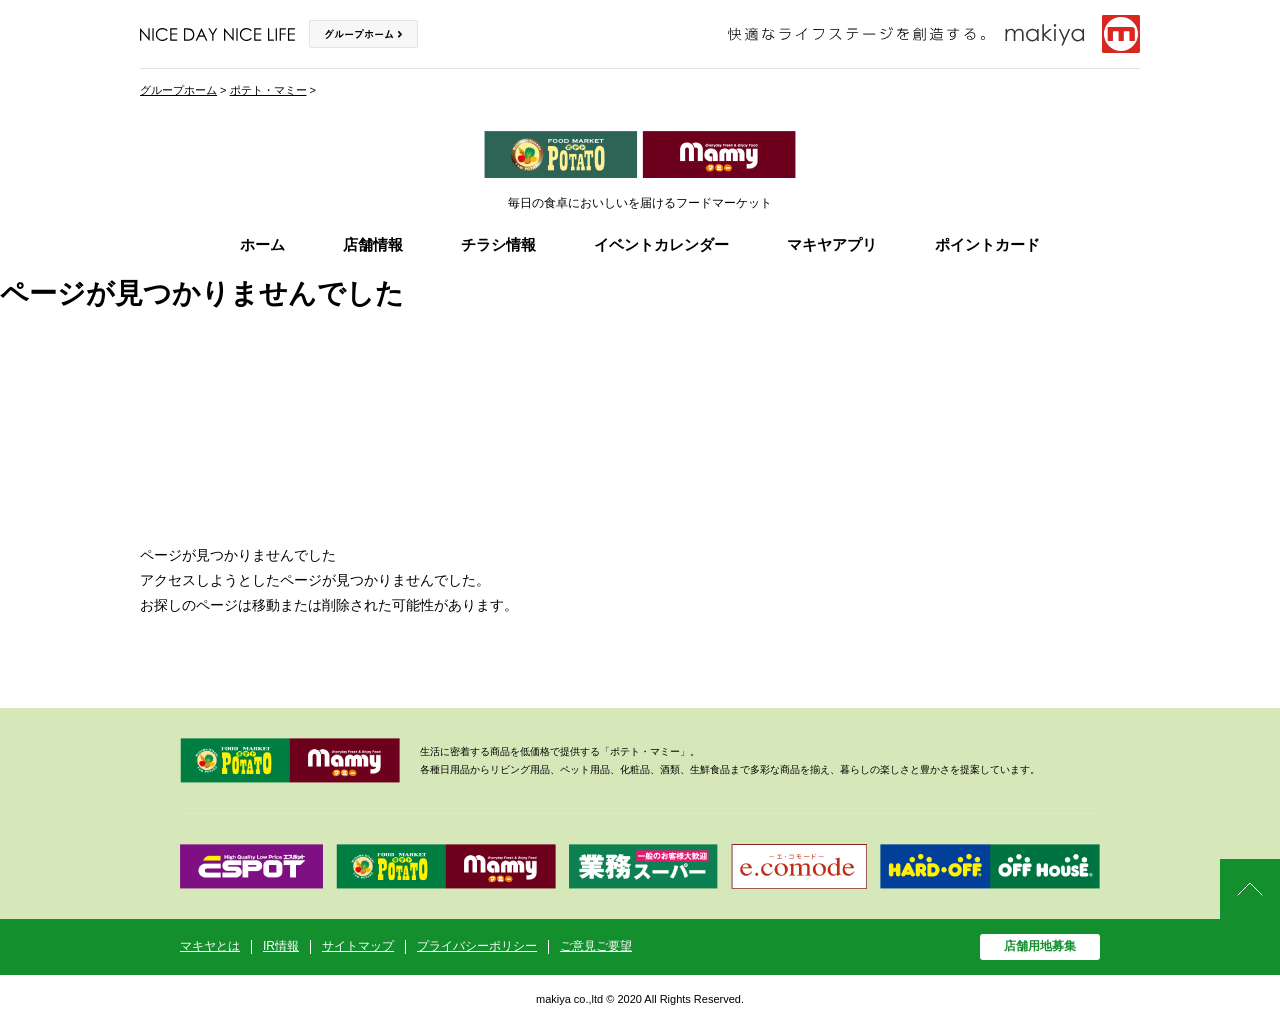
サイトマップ (358, 946)
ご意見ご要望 (596, 946)
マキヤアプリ (832, 244)
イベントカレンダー (661, 244)
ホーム (262, 244)
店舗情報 (373, 244)
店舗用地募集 (1040, 946)
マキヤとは (210, 946)
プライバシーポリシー (477, 946)
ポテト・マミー (268, 90)
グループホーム (178, 90)
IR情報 (281, 946)
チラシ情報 (498, 244)
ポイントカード (987, 244)
